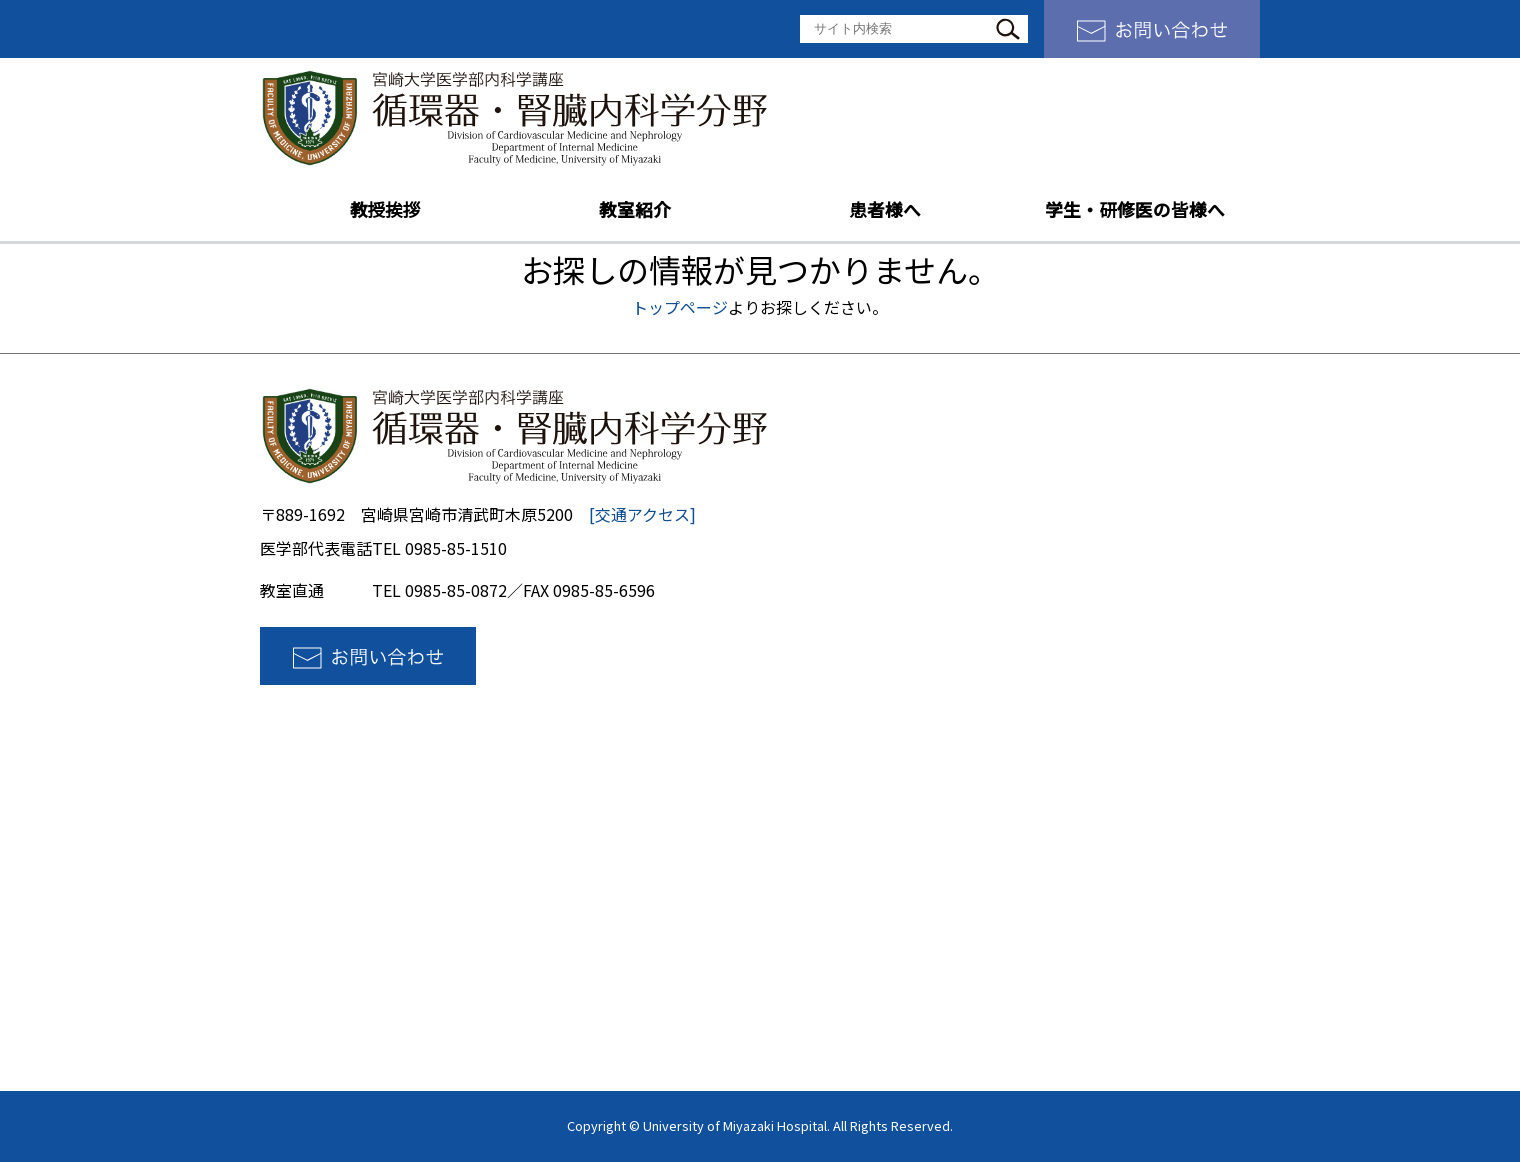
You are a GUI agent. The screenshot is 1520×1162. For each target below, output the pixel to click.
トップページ (680, 307)
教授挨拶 (385, 209)
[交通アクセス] (642, 514)
